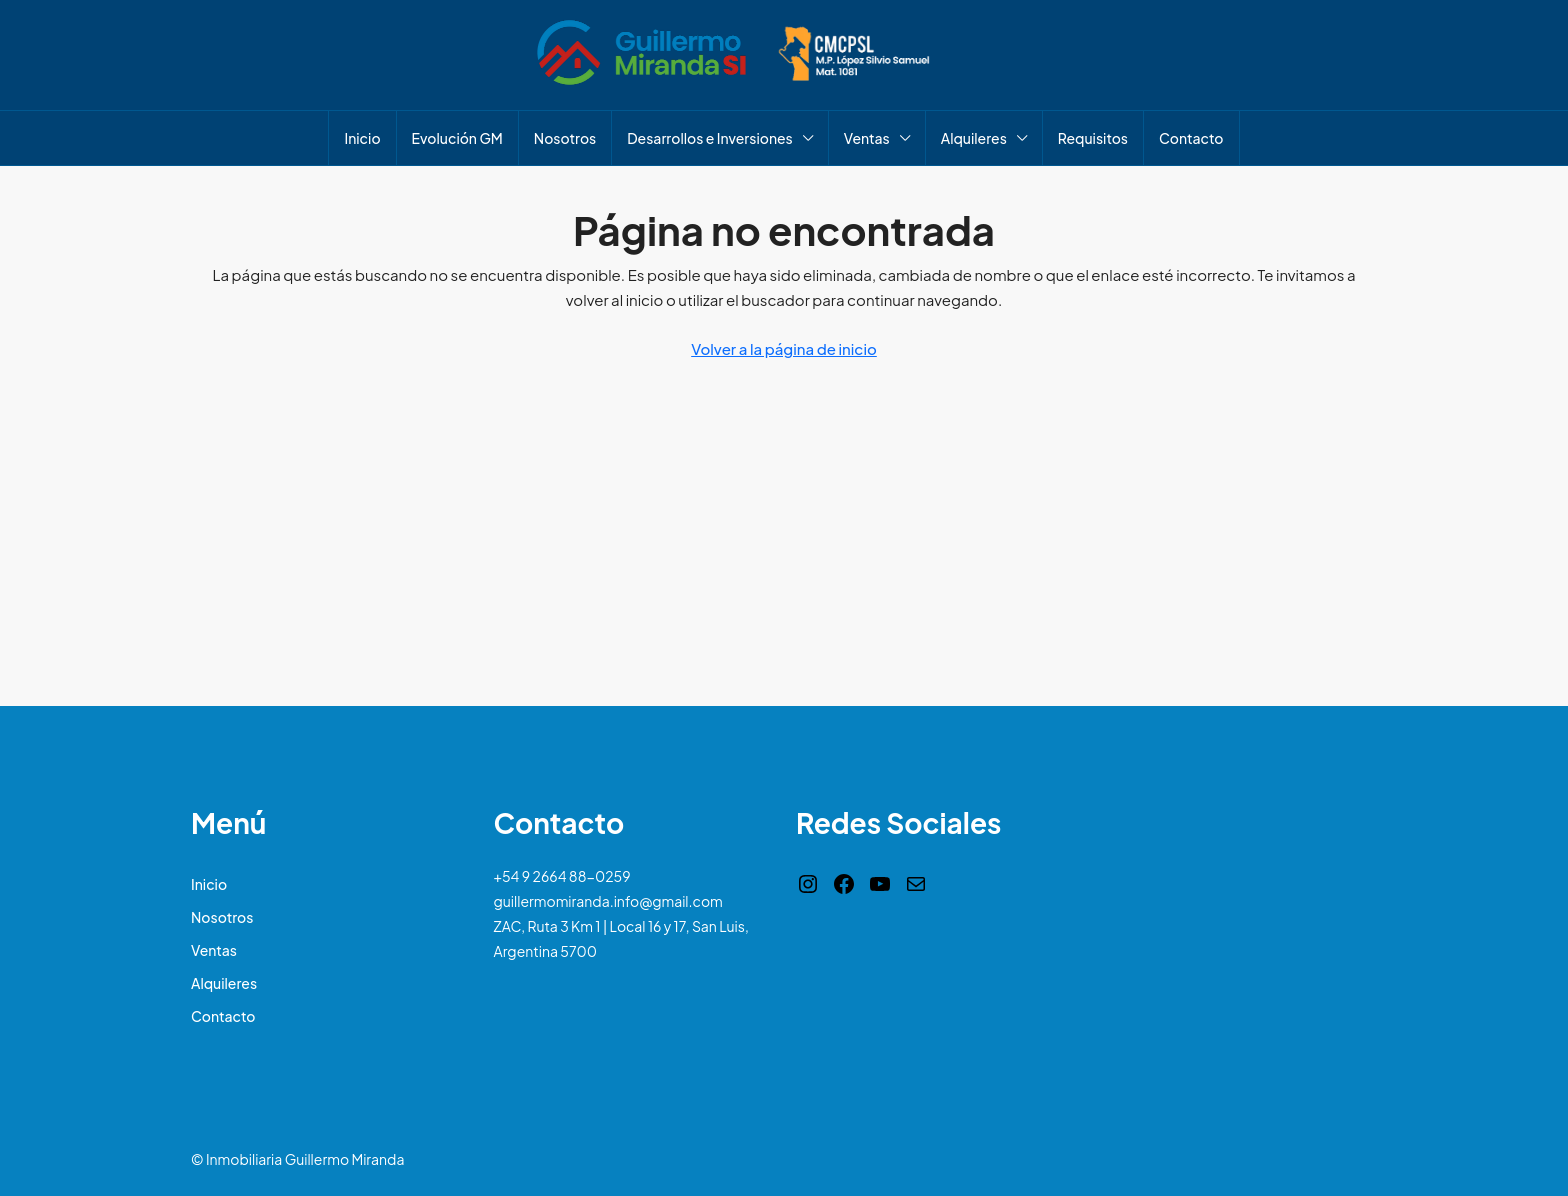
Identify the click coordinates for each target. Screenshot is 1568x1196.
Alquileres (974, 138)
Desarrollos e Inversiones (710, 138)
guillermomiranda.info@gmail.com (608, 901)
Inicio (362, 138)
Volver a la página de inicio (784, 348)
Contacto (1191, 138)
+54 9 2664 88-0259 (562, 876)
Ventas (867, 138)
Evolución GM (457, 138)
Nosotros (565, 138)
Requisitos (1093, 138)
